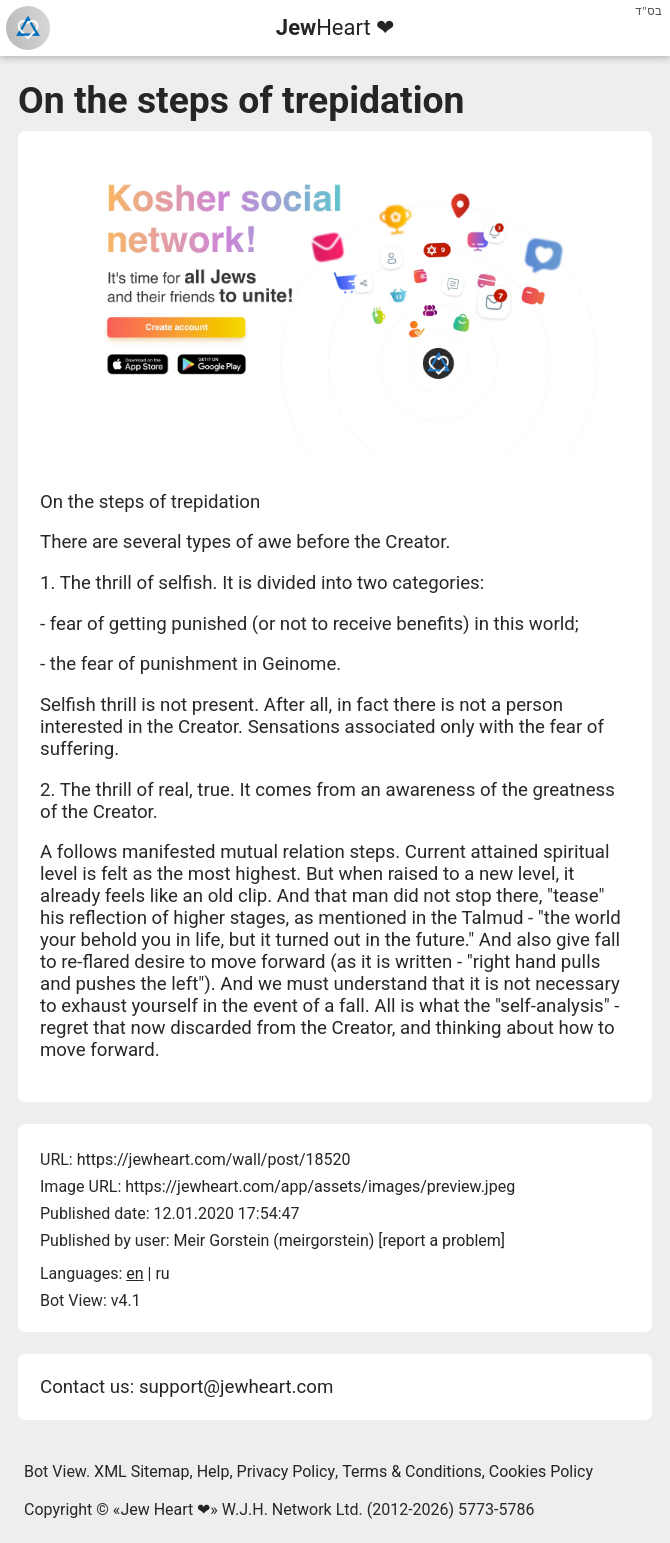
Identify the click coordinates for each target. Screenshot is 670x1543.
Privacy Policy (286, 1471)
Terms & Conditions (412, 1471)
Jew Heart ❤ (165, 1509)
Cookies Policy (541, 1471)
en (134, 1273)
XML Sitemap (141, 1471)
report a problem (442, 1240)
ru (162, 1273)
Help (213, 1471)
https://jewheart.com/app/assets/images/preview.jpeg (320, 1186)
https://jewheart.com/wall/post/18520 (214, 1159)
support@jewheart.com (236, 1387)
